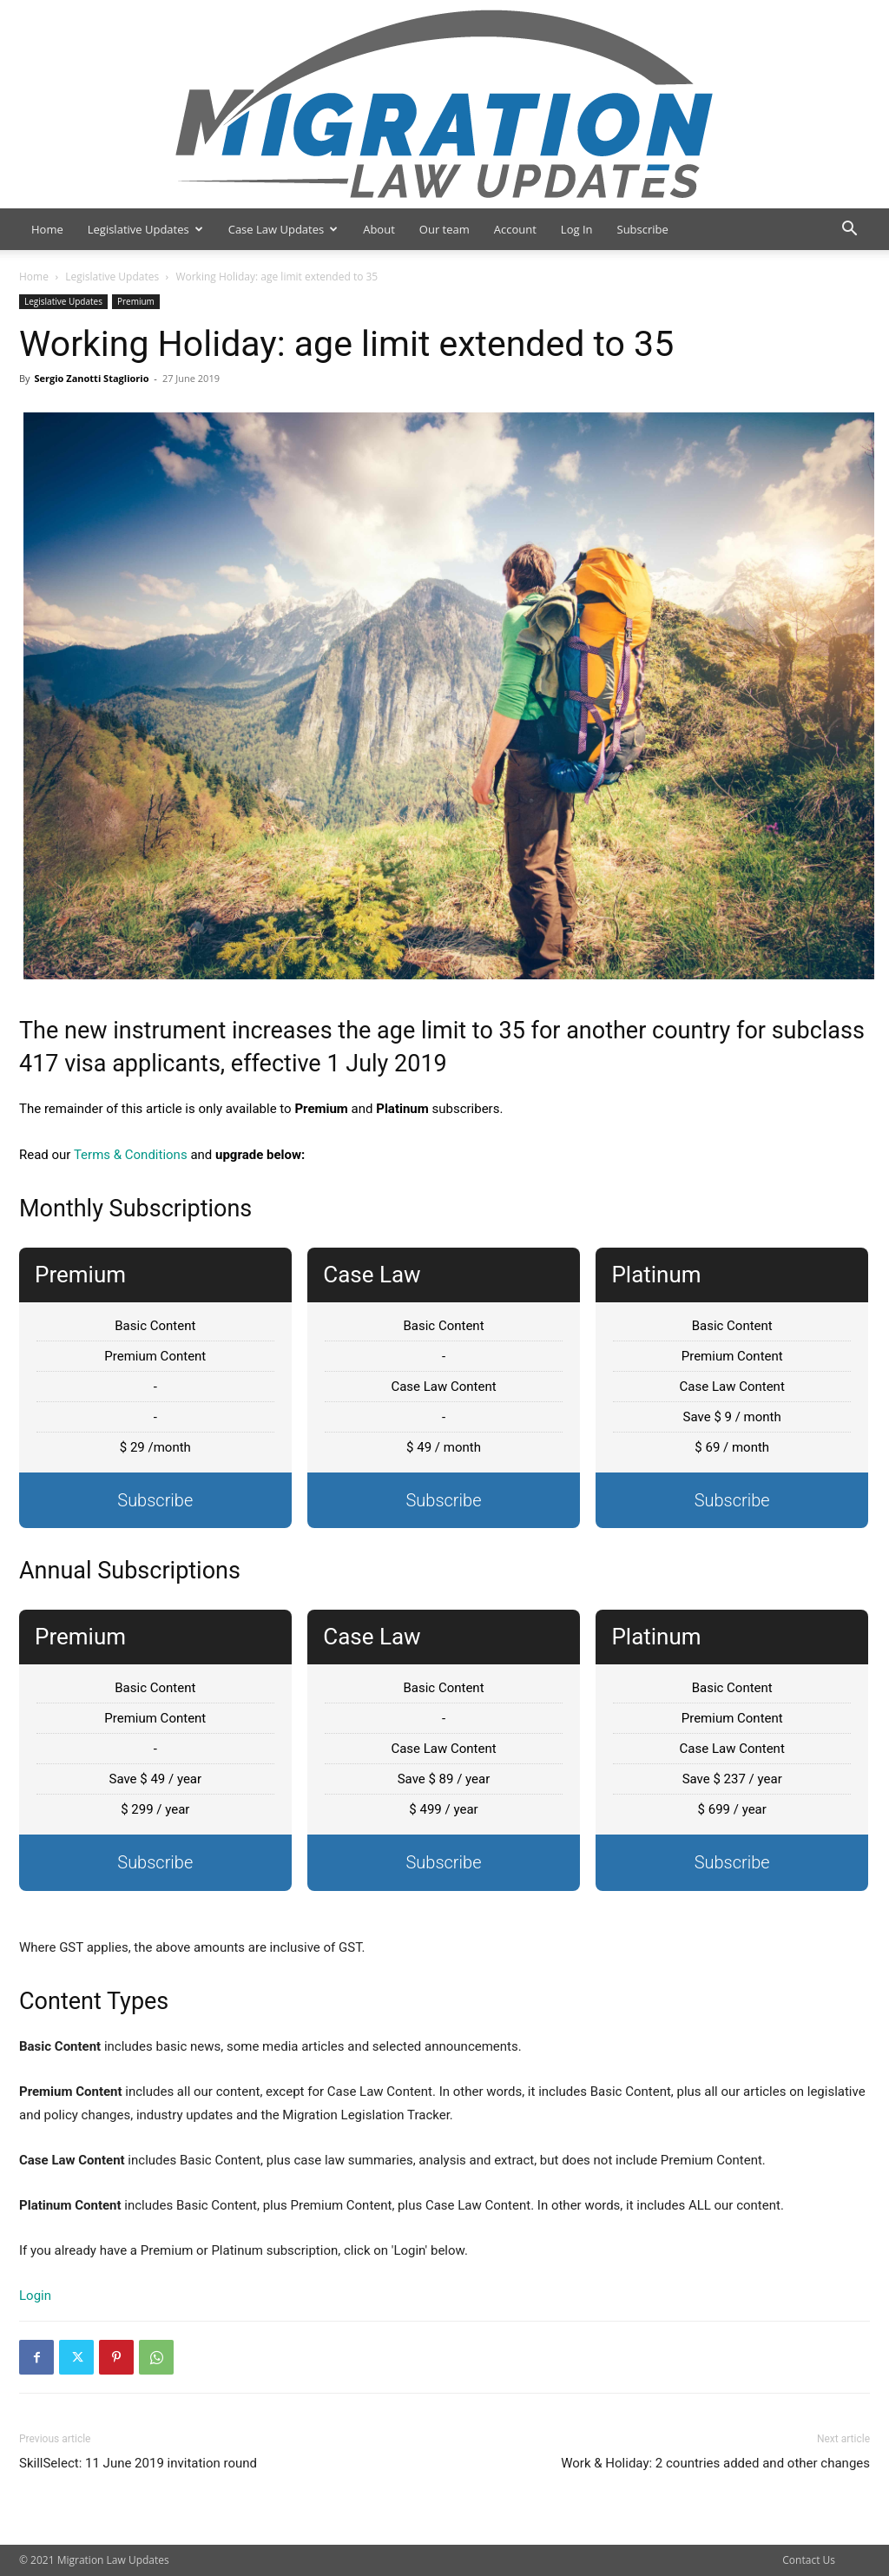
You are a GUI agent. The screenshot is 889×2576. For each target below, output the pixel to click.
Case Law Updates (283, 229)
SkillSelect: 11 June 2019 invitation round (138, 2463)
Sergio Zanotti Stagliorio (91, 378)
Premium (136, 301)
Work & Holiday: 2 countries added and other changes (715, 2463)
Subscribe (642, 229)
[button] (849, 230)
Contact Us (808, 2560)
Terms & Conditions (131, 1155)
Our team (444, 229)
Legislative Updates (145, 229)
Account (515, 229)
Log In (577, 229)
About (379, 229)
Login (35, 2295)
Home (47, 229)
